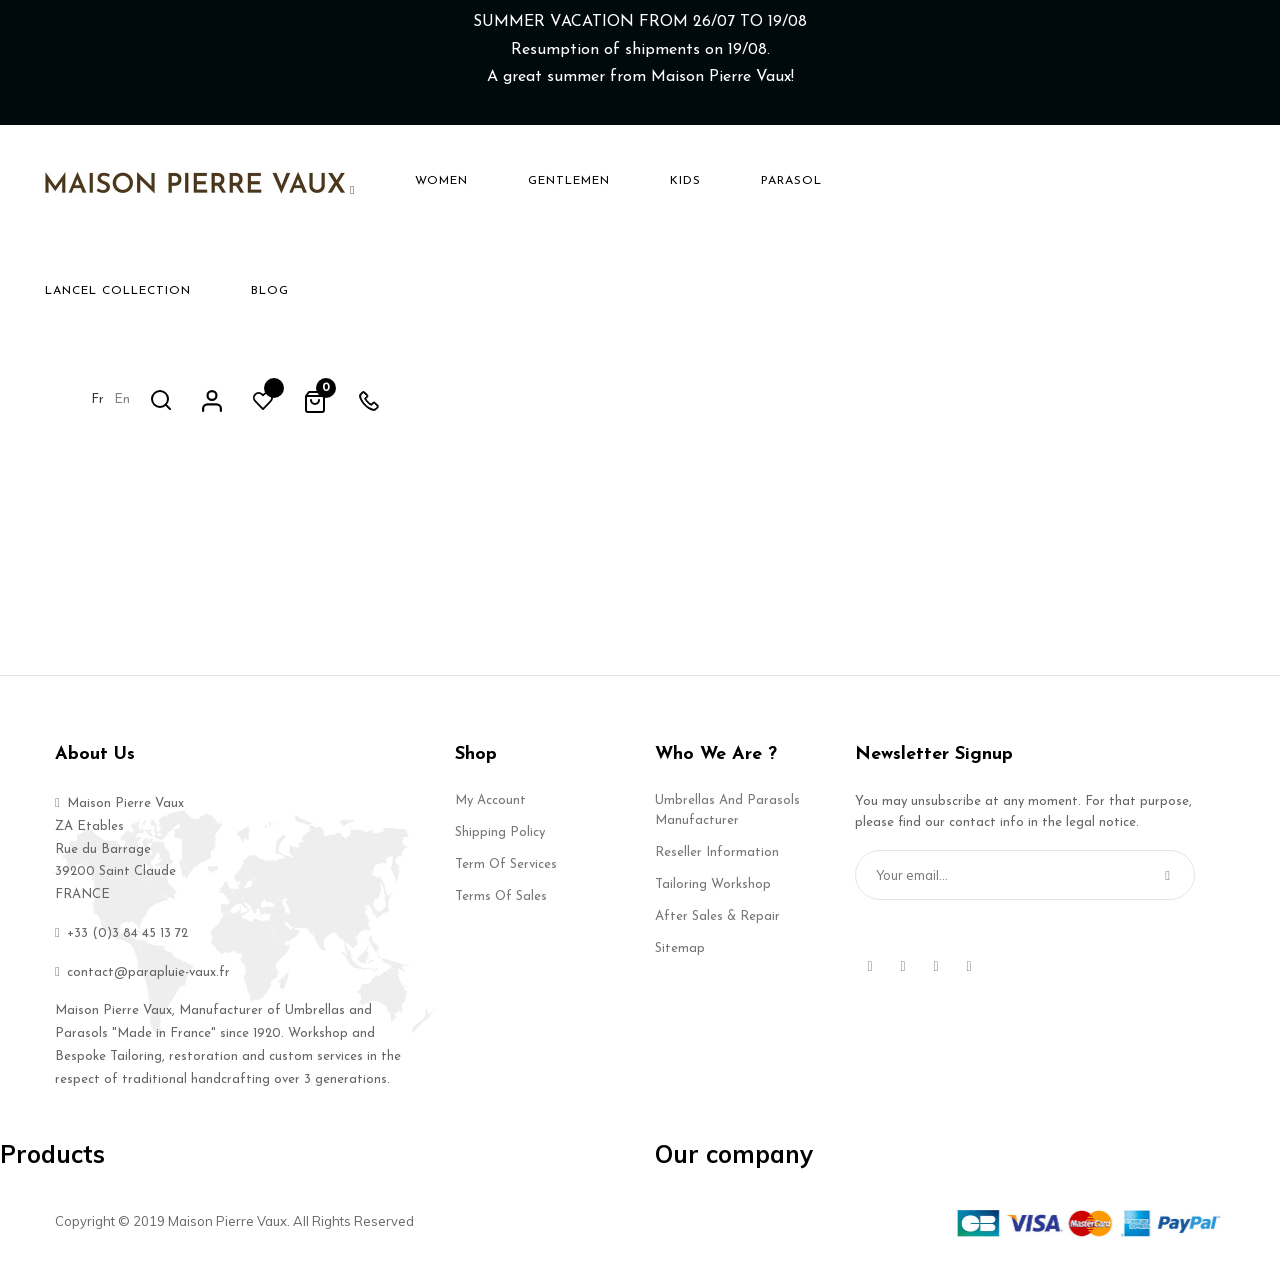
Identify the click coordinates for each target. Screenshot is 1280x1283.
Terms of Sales (501, 910)
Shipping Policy (500, 846)
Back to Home (640, 414)
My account (490, 814)
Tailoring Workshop (713, 898)
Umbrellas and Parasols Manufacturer (727, 824)
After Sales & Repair (717, 930)
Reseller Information (717, 866)
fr (964, 179)
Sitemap (680, 962)
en (989, 179)
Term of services (506, 878)
